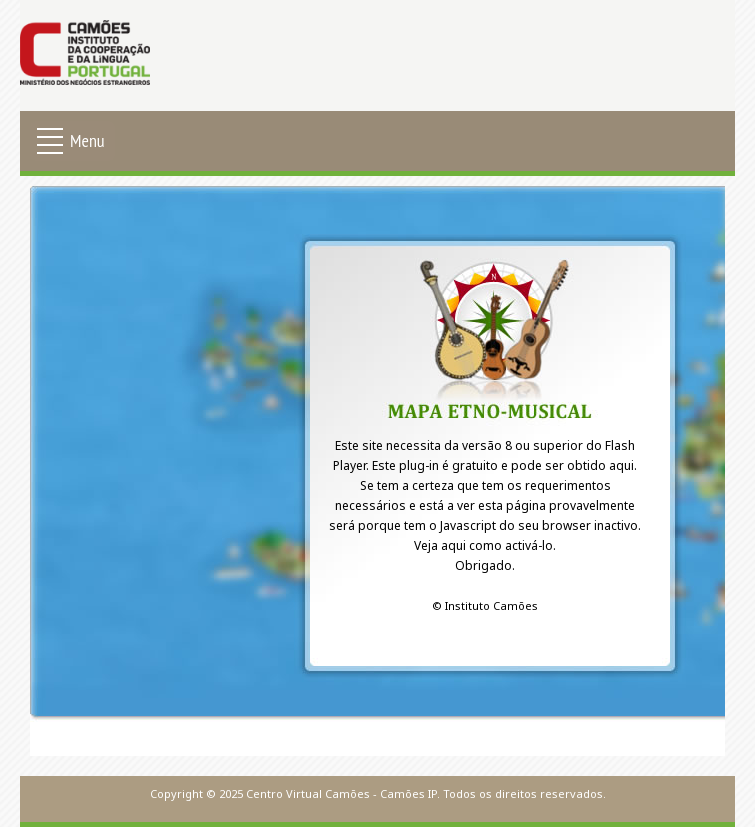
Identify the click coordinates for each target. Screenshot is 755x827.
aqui (621, 465)
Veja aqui (440, 545)
